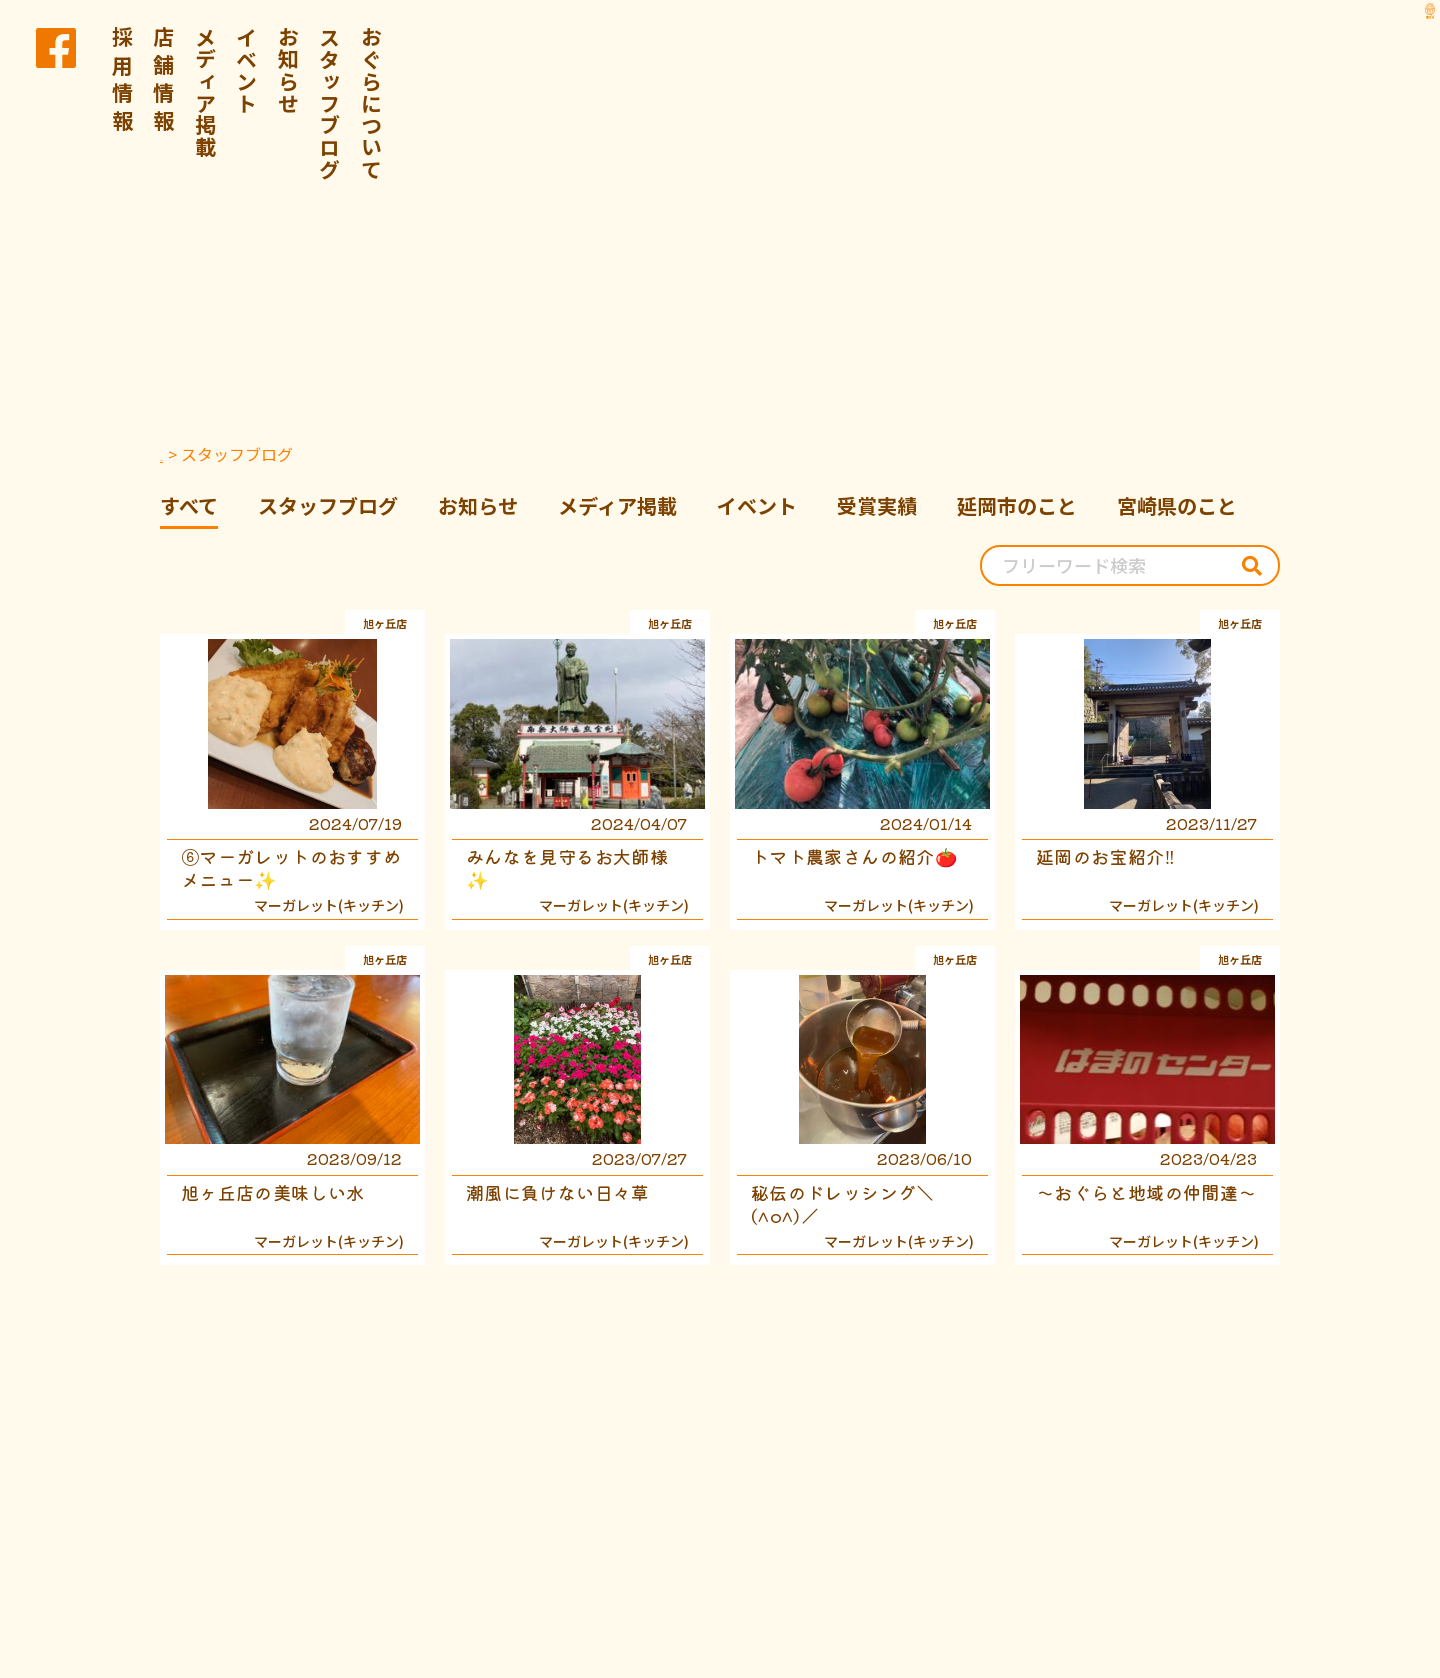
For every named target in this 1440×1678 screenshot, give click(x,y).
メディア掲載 (206, 92)
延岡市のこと (1017, 505)
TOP (176, 454)
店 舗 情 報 (164, 79)
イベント (247, 70)
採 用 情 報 (123, 79)
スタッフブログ (330, 103)
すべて (189, 505)
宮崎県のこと (1177, 505)
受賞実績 (877, 505)
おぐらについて (372, 103)
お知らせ (289, 70)
